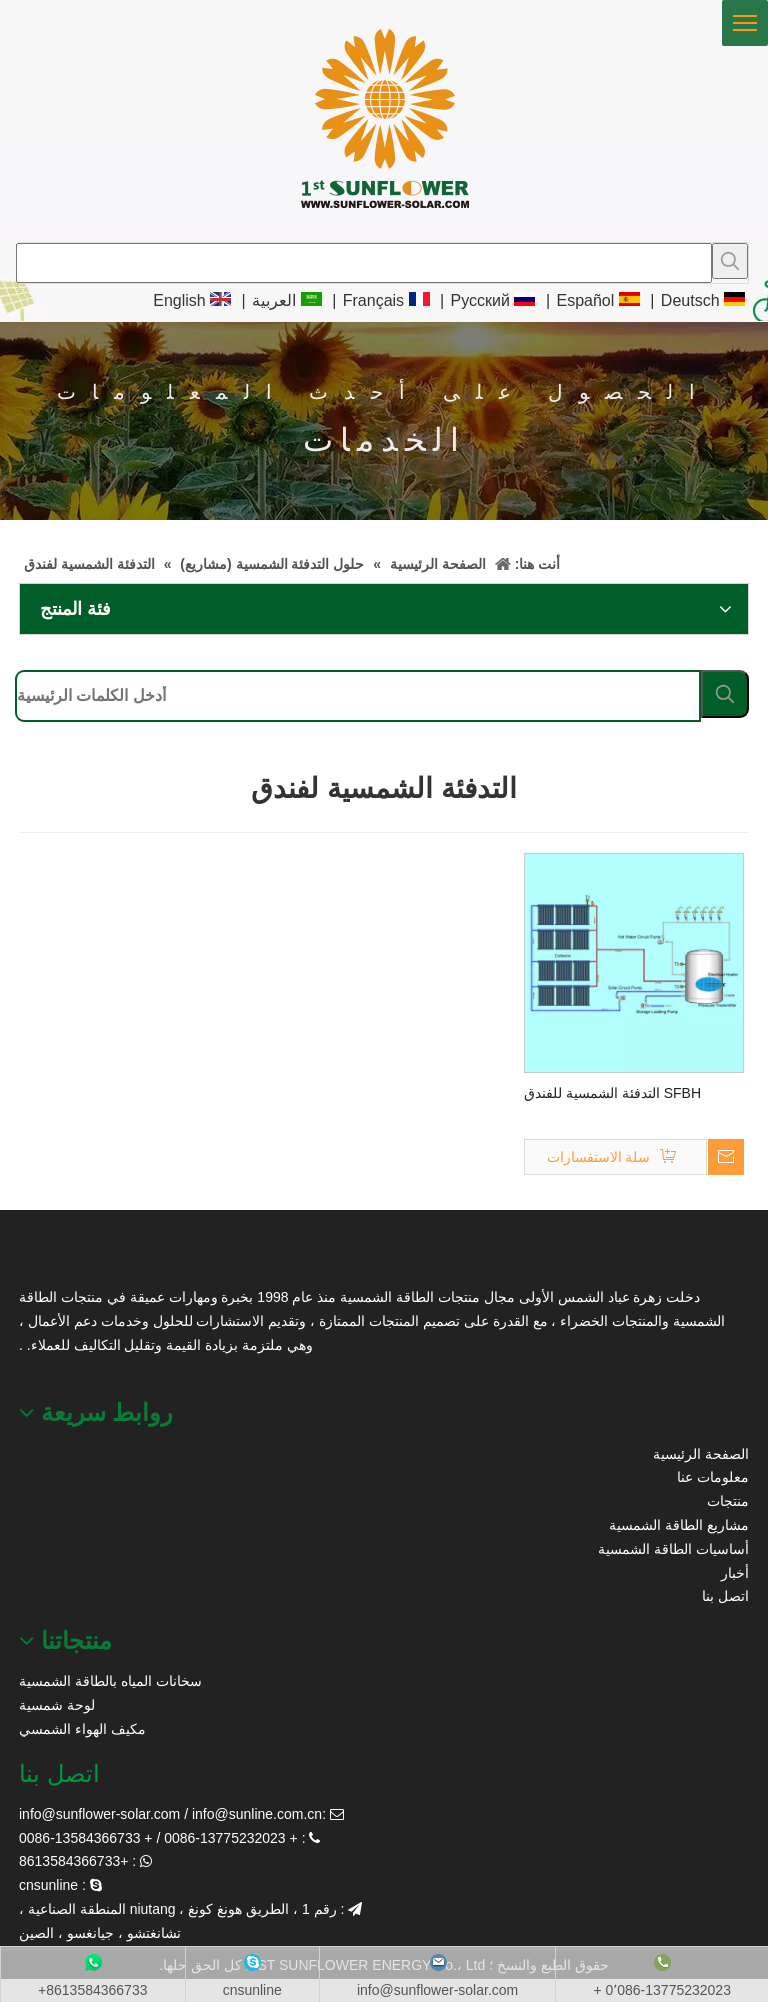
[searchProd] (364, 263)
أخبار (735, 1573)
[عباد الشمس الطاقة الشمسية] (44, 1260)
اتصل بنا (725, 1596)
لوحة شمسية (57, 1705)
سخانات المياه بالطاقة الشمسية (110, 1681)
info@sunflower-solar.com (99, 1814)
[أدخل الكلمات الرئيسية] (358, 696)
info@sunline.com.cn (257, 1814)
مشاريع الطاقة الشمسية (679, 1525)
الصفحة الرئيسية (701, 1454)
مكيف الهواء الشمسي (82, 1729)
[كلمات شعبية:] (730, 261)
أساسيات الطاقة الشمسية (673, 1549)
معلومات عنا (713, 1477)
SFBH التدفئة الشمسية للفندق (612, 1093)
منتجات (728, 1501)
